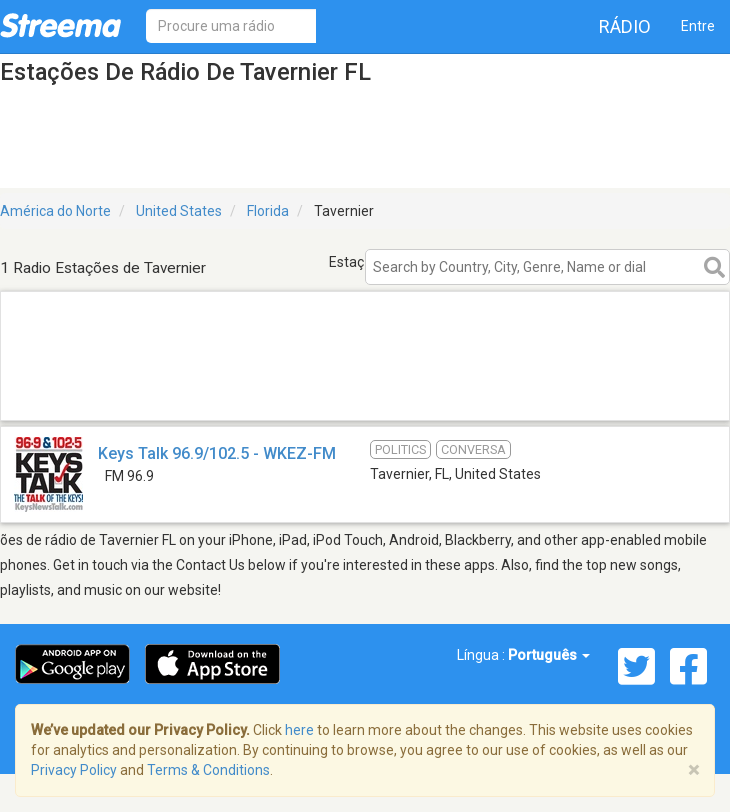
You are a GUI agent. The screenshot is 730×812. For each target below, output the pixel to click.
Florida (268, 211)
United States (179, 211)
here (299, 730)
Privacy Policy (74, 770)
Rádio (625, 26)
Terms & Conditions (208, 770)
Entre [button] (698, 26)
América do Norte (55, 211)
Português (549, 655)
